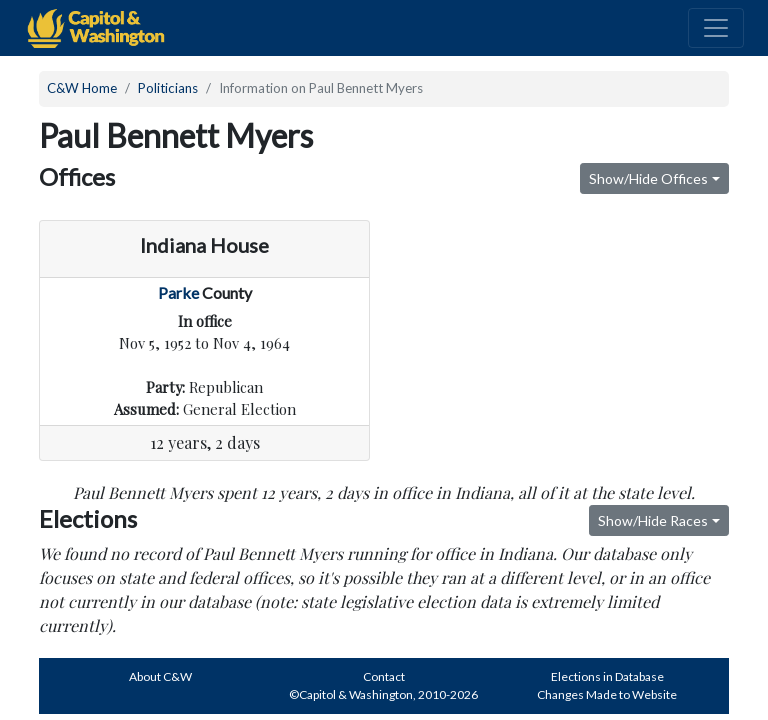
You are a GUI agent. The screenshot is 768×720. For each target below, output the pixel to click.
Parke (178, 292)
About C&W (160, 676)
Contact (384, 676)
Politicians (168, 88)
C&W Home (82, 88)
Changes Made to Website (607, 694)
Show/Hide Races (653, 520)
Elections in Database (607, 676)
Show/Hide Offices (648, 178)
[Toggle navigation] (716, 28)
